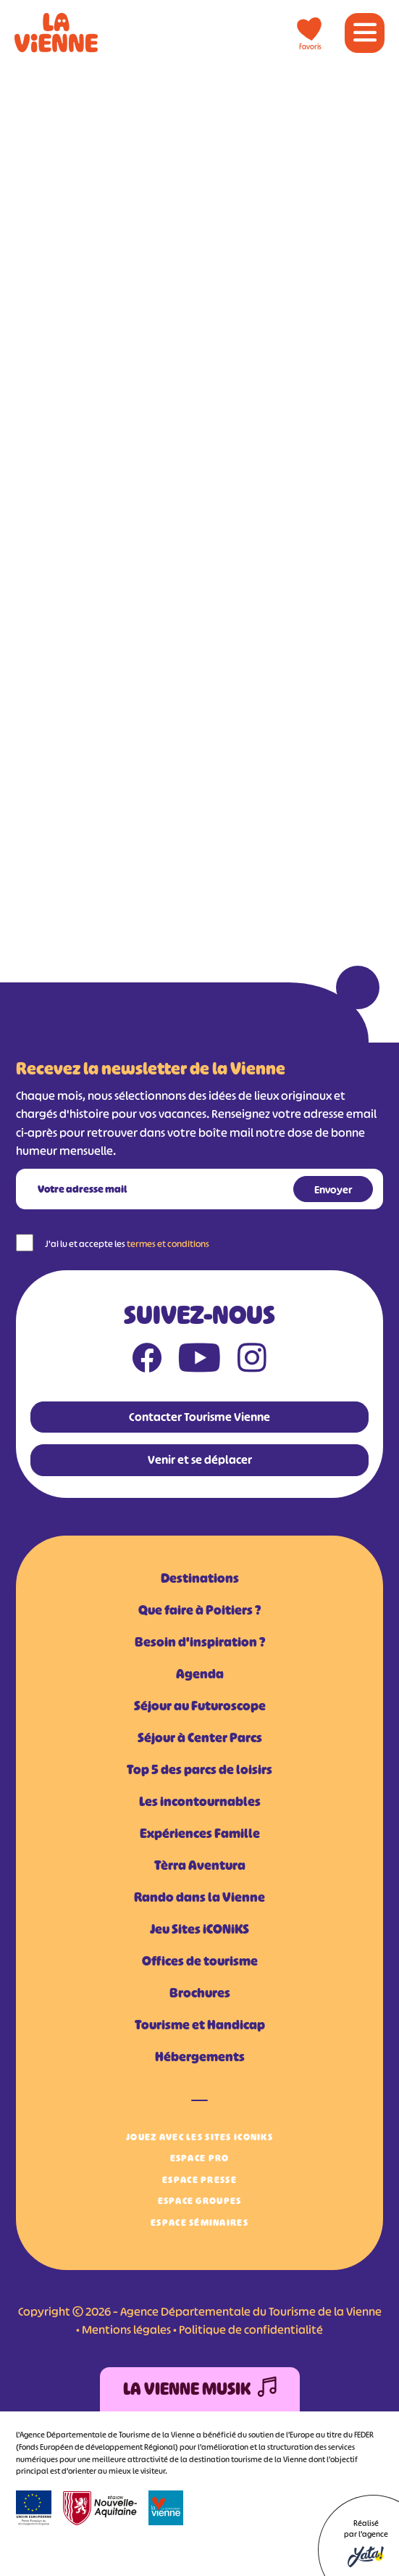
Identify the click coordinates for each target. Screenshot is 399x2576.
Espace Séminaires (199, 2222)
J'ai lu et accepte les (127, 1244)
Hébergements (200, 2057)
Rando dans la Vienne (199, 1897)
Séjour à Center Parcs (200, 1738)
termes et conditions (168, 1244)
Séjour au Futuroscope (200, 1706)
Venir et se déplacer (200, 1459)
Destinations (200, 1578)
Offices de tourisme (200, 1961)
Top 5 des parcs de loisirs (199, 1769)
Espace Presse (199, 2180)
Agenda (200, 1674)
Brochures (199, 1993)
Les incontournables (200, 1801)
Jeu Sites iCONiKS (199, 1929)
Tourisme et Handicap (200, 2025)
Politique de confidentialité (251, 2329)
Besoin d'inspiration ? (200, 1642)
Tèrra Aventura (199, 1865)
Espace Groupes (200, 2201)
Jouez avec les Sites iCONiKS (199, 2137)
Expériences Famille (200, 1833)
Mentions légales (126, 2329)
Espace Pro (200, 2158)
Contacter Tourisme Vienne (199, 1417)
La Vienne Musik (200, 2389)
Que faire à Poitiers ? (199, 1610)
